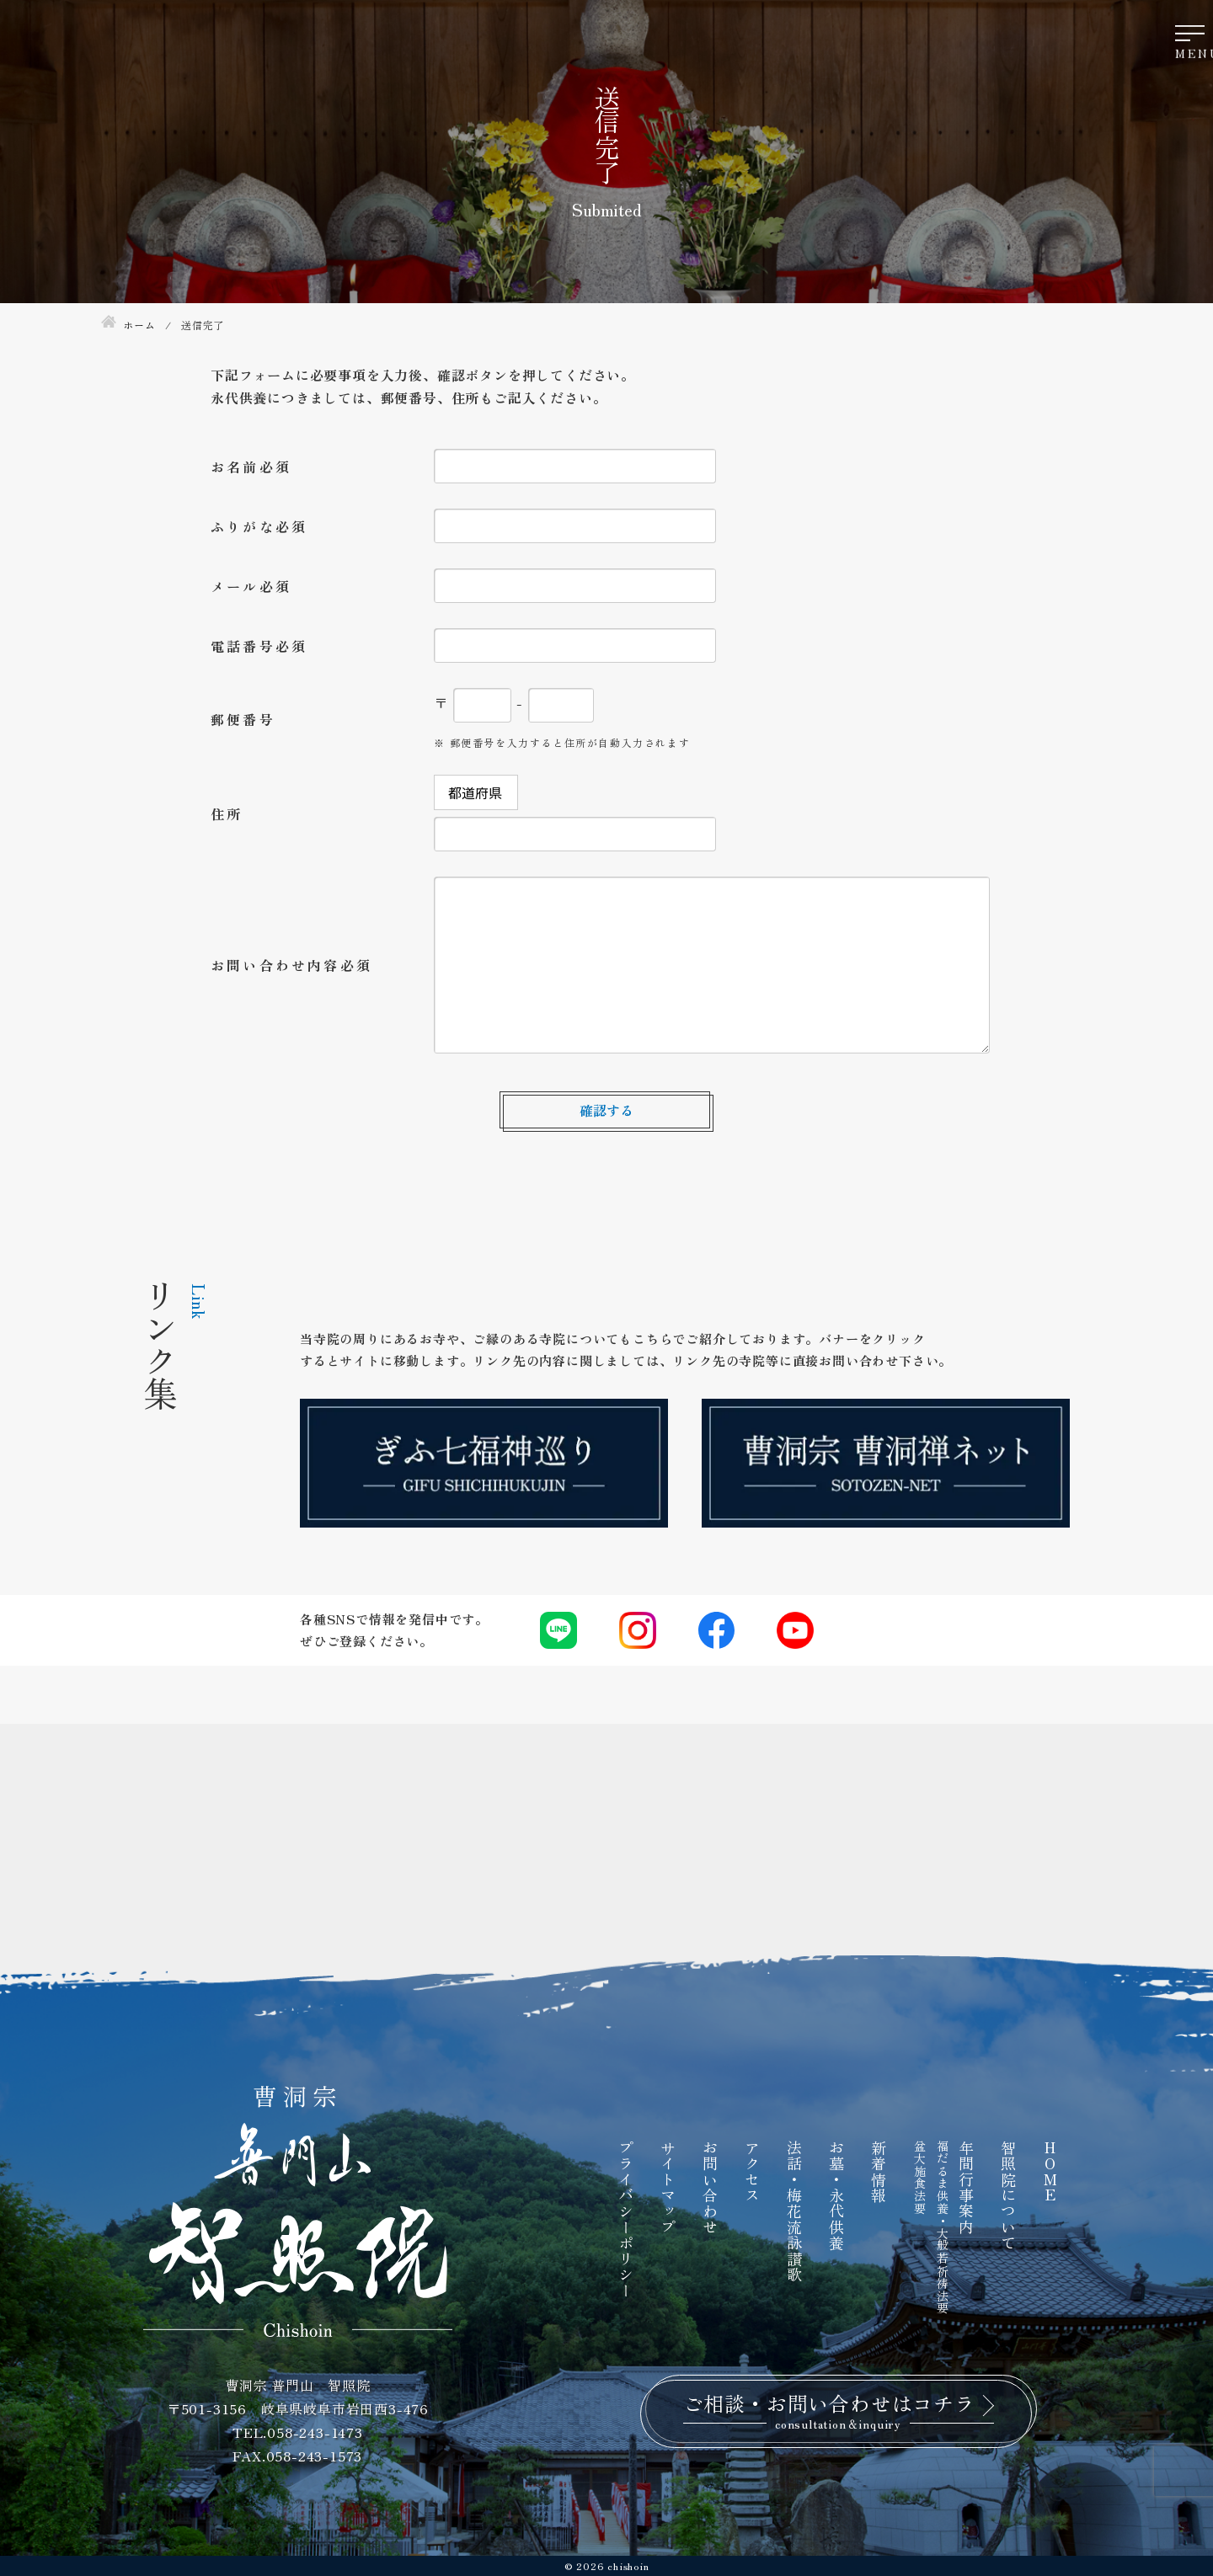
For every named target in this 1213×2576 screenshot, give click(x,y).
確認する (606, 1110)
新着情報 (879, 2171)
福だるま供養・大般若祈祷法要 (942, 2227)
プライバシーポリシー (626, 2219)
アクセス (752, 2171)
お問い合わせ (710, 2187)
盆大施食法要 (919, 2177)
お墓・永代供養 (836, 2195)
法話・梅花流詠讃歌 (794, 2211)
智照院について (1008, 2195)
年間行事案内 (966, 2187)
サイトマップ (668, 2187)
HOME (1050, 2171)
